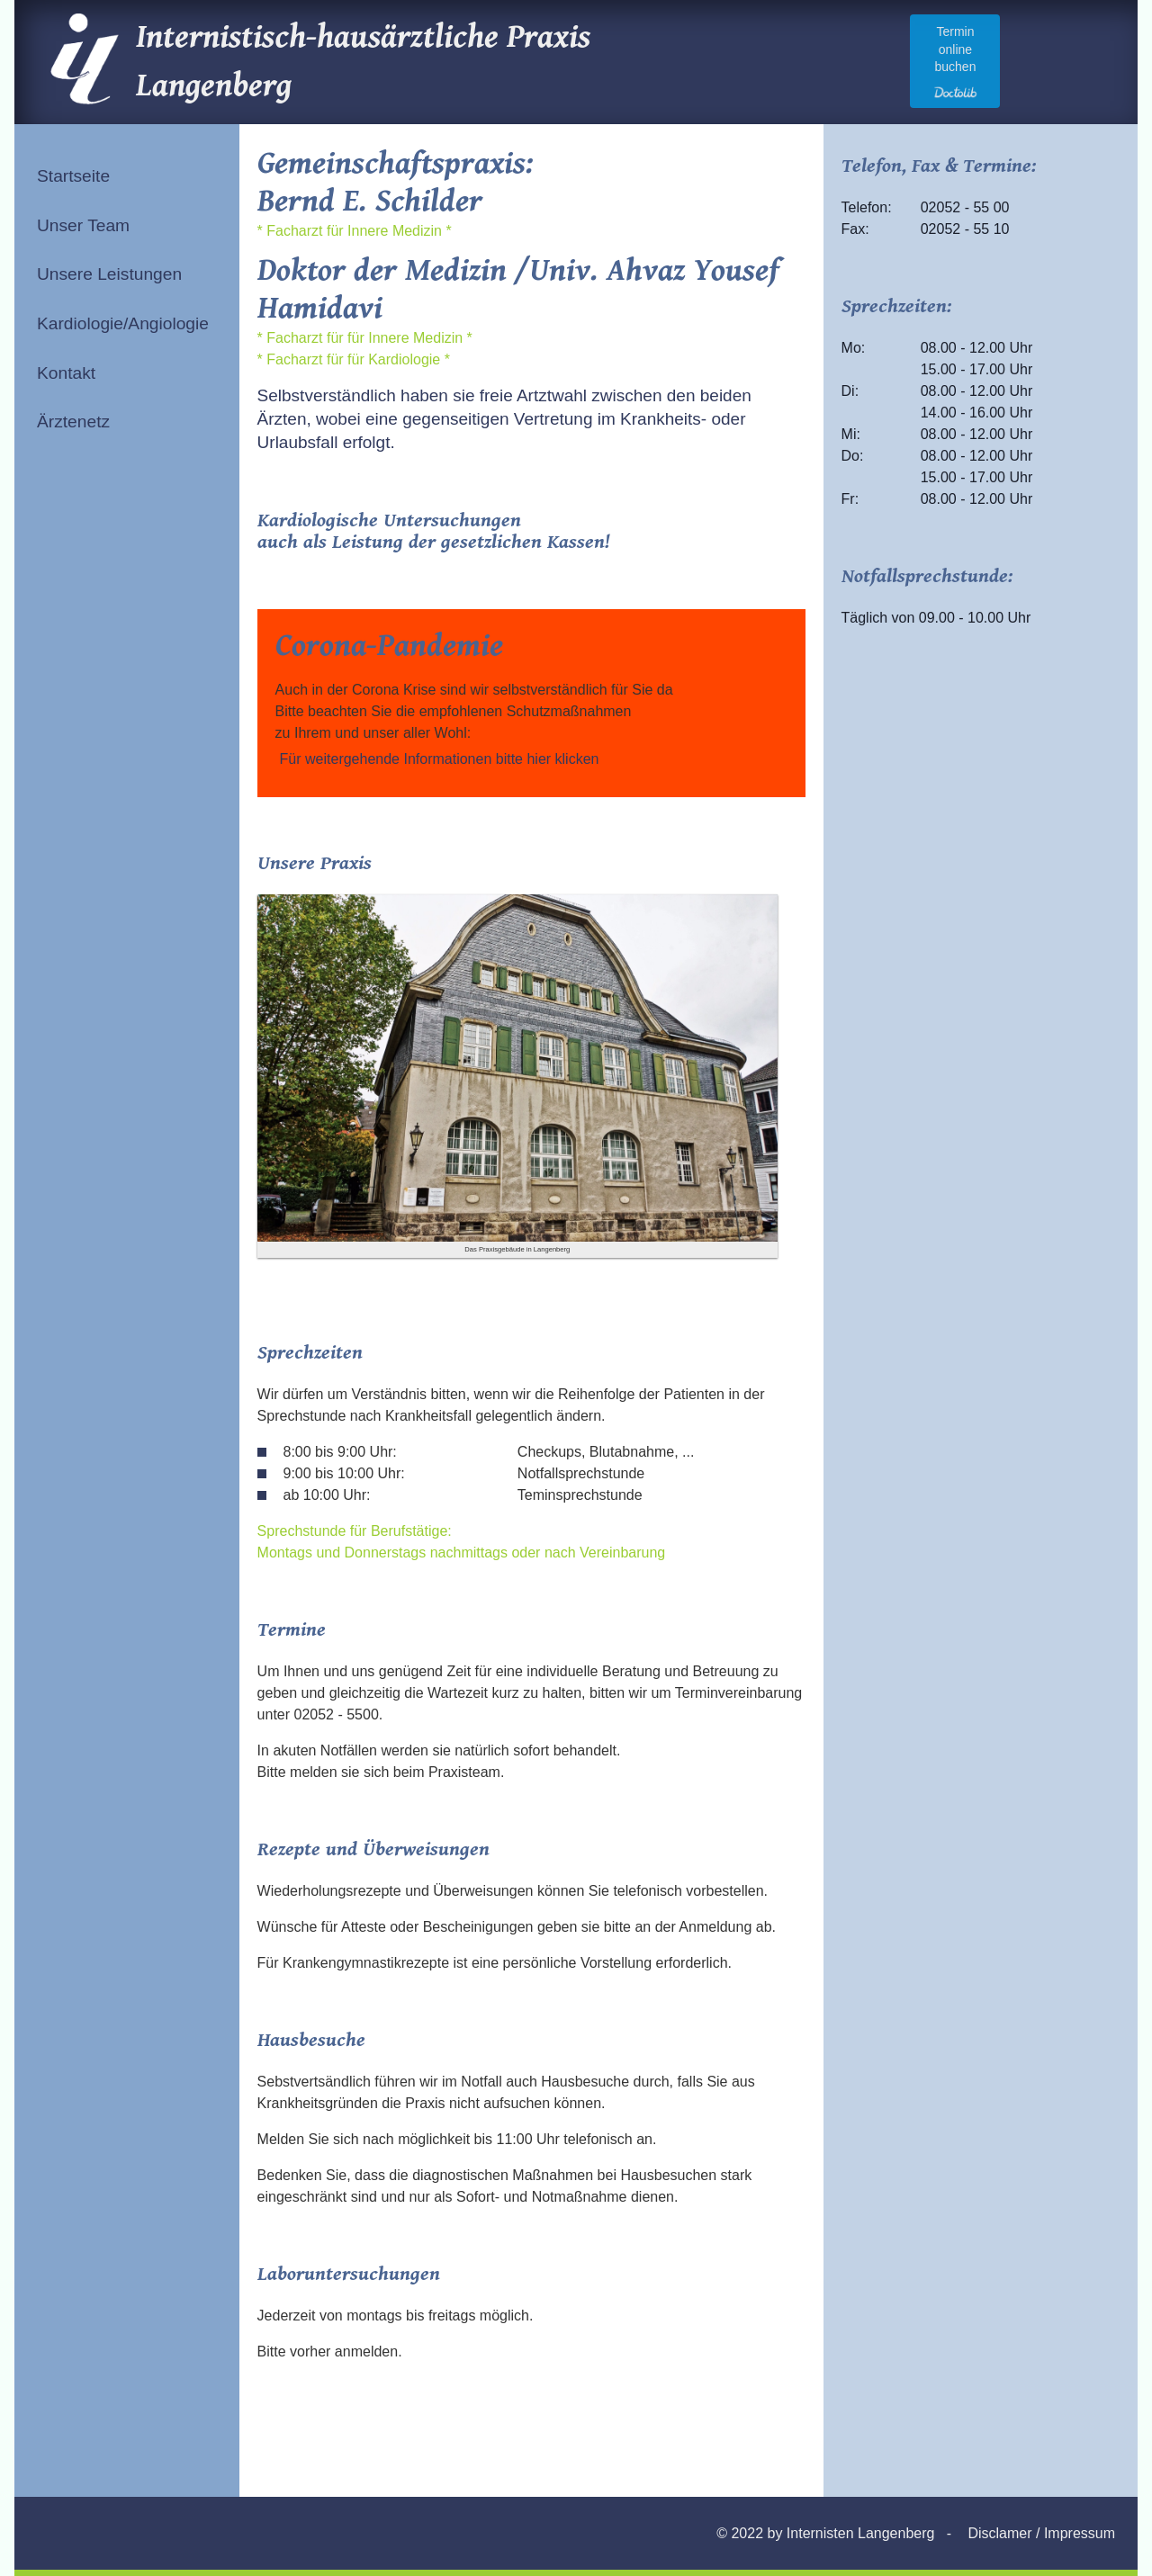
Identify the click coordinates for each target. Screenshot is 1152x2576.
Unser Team (83, 225)
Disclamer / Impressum (1041, 2533)
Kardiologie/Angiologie (123, 323)
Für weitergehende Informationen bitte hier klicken (439, 759)
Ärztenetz (73, 421)
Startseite (73, 175)
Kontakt (66, 373)
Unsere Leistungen (109, 274)
